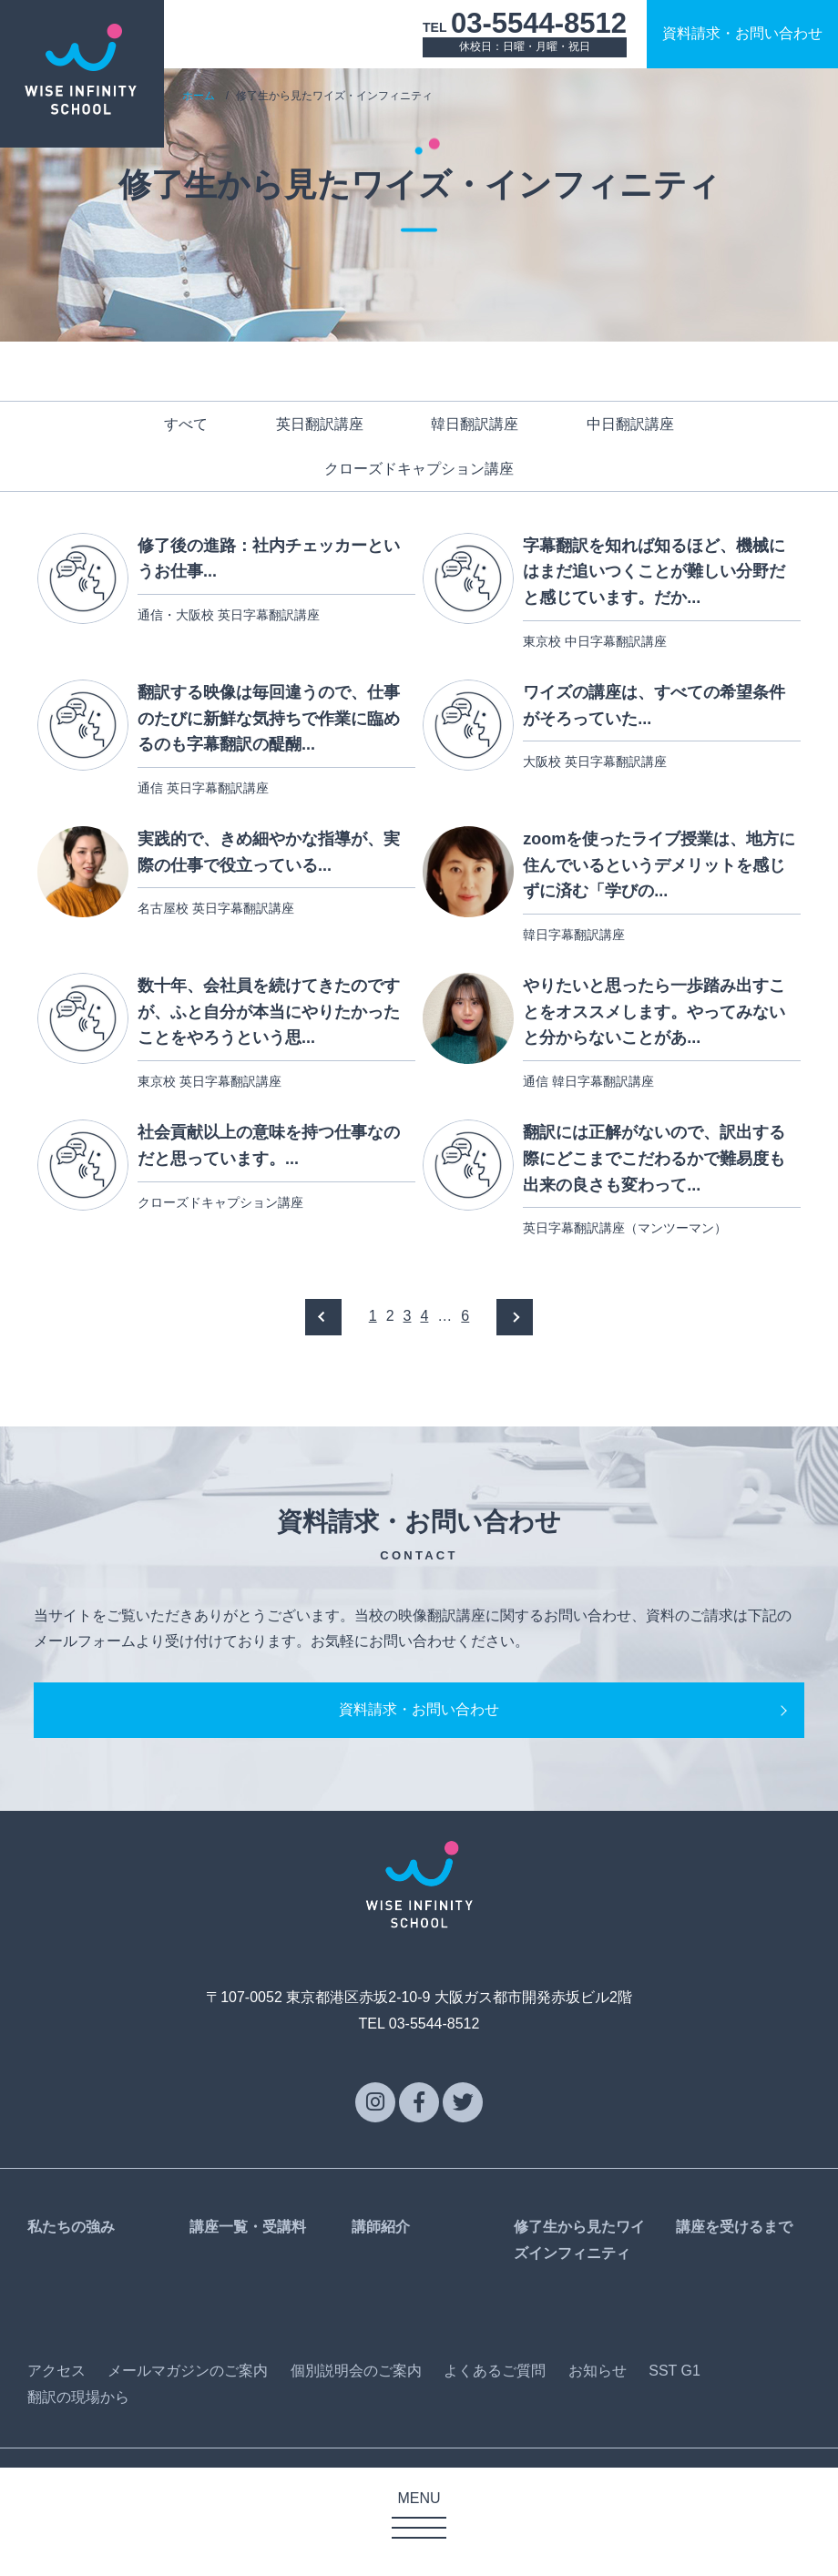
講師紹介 (381, 2279)
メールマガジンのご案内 (187, 2422)
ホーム (198, 95)
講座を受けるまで (734, 2279)
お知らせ (597, 2422)
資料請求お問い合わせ (742, 33)
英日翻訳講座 (319, 424)
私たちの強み (71, 2279)
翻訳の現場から (78, 2449)
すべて (186, 424)
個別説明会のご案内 (356, 2422)
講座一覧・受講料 (247, 2279)
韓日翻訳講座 (474, 424)
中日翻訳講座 (630, 424)
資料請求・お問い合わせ (419, 1762)
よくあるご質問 (495, 2422)
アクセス (56, 2422)
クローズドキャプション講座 (419, 468)
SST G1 (674, 2422)
